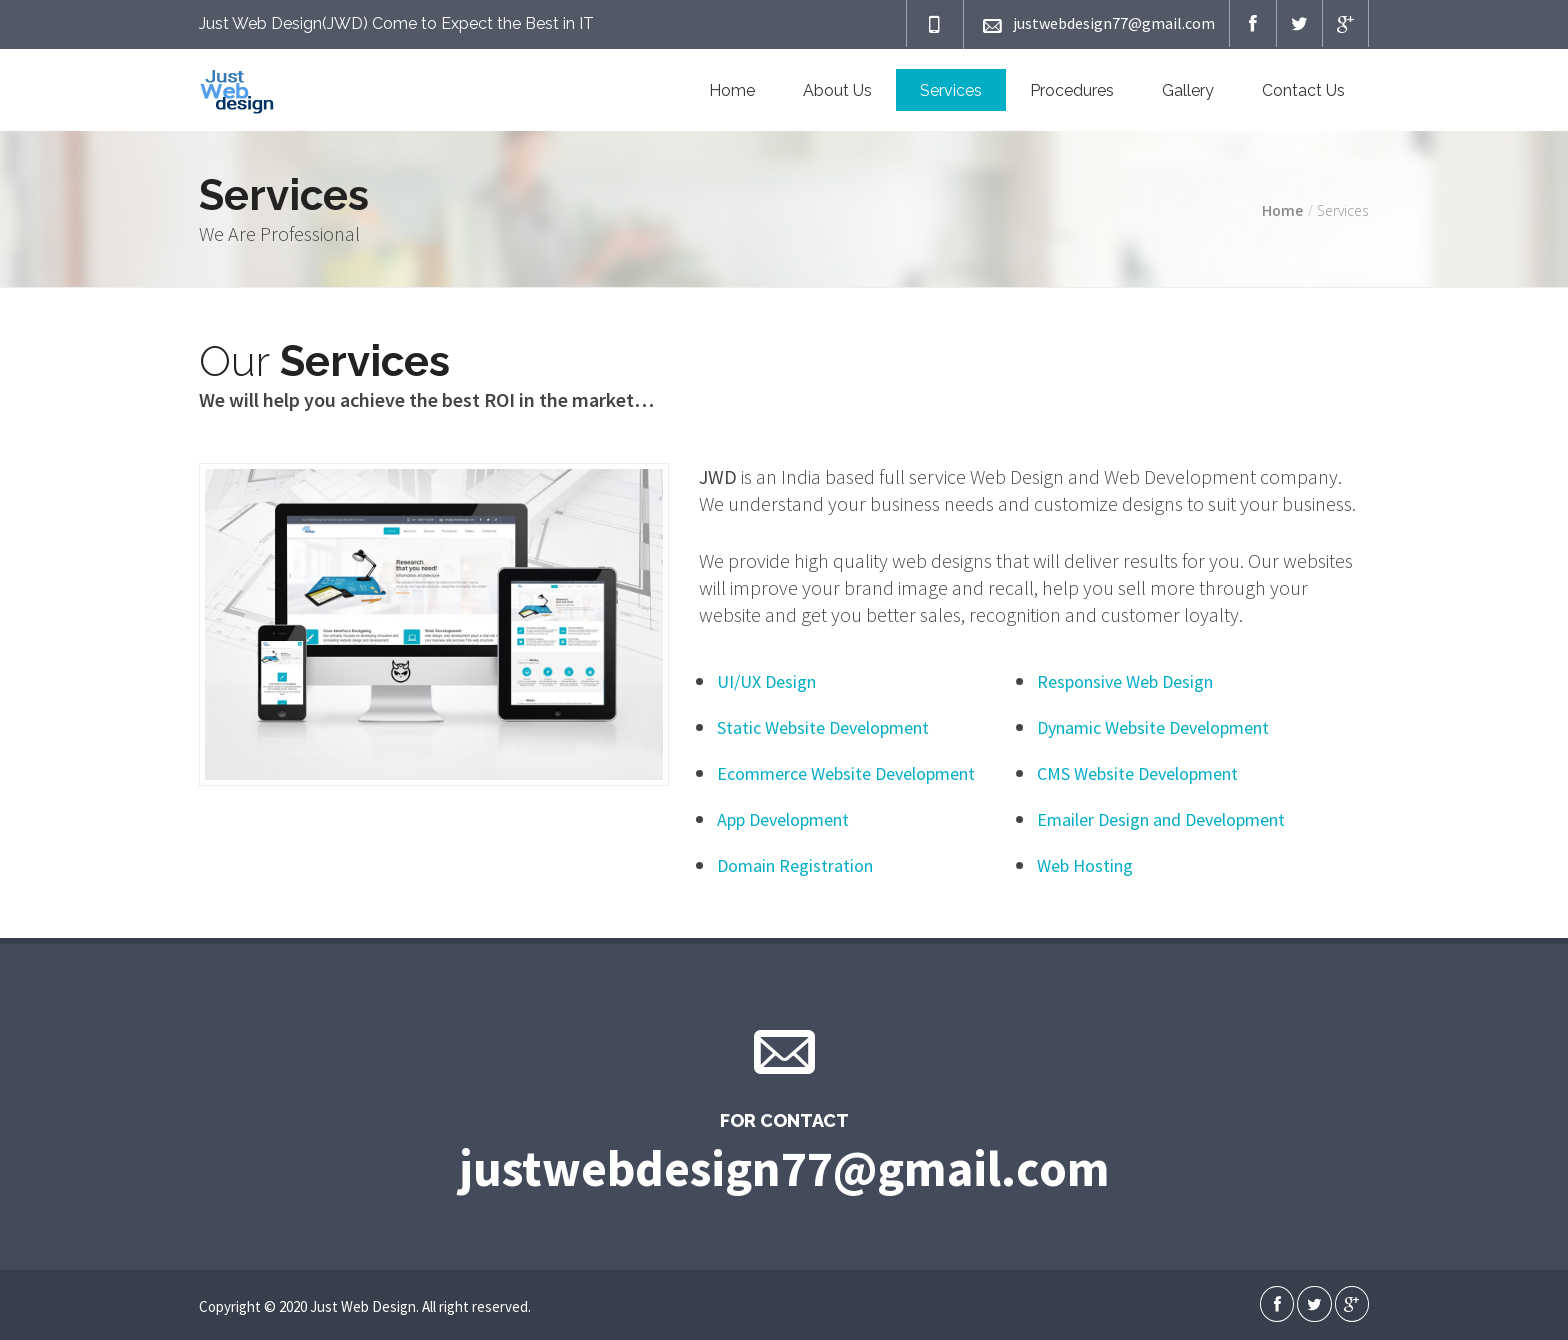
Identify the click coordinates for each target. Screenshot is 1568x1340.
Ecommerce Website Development (846, 773)
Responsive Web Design (1125, 681)
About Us (837, 90)
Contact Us (1303, 90)
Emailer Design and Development (1161, 819)
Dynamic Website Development (1153, 727)
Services (951, 90)
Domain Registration (795, 865)
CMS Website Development (1137, 773)
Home (732, 90)
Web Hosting (1085, 865)
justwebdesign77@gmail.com (1096, 24)
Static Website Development (823, 727)
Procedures (1072, 90)
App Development (783, 819)
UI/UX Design (766, 681)
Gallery (1188, 90)
